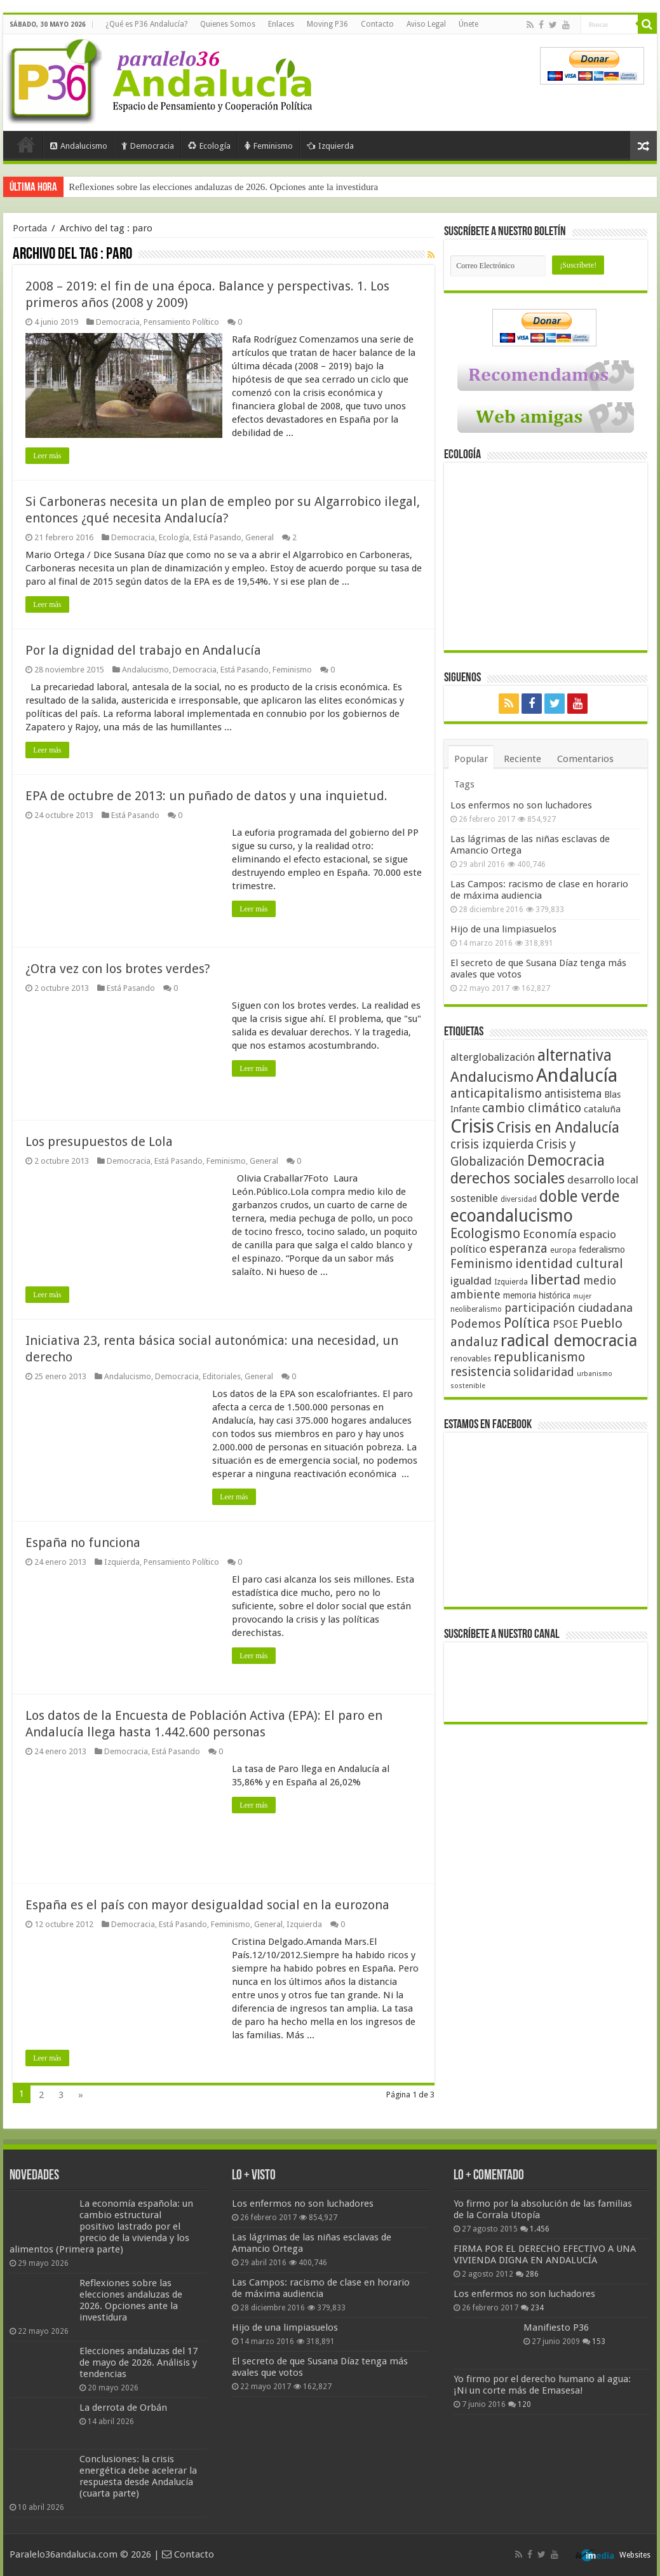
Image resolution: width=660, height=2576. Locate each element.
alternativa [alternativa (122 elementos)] (574, 1055)
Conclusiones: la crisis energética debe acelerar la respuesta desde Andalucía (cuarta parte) (138, 2476)
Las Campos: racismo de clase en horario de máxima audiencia (539, 889)
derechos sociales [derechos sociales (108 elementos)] (507, 1178)
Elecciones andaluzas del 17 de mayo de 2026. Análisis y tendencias (138, 2362)
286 (532, 2274)
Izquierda (330, 146)
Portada (26, 144)
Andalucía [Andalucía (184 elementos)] (576, 1075)
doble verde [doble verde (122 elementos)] (579, 1196)
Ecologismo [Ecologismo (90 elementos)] (485, 1233)
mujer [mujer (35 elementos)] (582, 1296)
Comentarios (585, 759)
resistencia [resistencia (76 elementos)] (480, 1372)
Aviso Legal (426, 24)
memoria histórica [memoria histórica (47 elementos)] (536, 1295)
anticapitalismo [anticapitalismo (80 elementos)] (496, 1093)
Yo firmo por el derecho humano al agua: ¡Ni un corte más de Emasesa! (542, 2384)
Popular (471, 759)
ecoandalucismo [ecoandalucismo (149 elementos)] (511, 1215)
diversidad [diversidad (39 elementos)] (519, 1199)
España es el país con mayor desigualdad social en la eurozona (207, 1904)
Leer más (47, 455)
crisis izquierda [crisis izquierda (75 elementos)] (492, 1144)
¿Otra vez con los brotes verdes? (117, 968)
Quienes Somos (227, 24)
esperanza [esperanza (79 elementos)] (518, 1248)
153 (598, 2341)
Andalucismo (78, 146)
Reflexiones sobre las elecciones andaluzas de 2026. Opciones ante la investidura (223, 187)
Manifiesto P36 (556, 2327)
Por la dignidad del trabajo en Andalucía (143, 650)
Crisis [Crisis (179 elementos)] (472, 1126)
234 (537, 2307)
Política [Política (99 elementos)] (527, 1322)
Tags (464, 784)
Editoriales (222, 1376)
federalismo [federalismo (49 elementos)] (602, 1249)
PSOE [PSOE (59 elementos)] (565, 1324)
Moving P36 (327, 24)
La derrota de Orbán (123, 2407)
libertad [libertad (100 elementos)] (555, 1279)
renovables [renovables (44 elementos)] (470, 1358)
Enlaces (281, 24)
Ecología (209, 146)
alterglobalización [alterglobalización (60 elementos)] (492, 1057)
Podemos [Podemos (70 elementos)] (475, 1323)
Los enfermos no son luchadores (521, 805)
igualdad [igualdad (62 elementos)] (471, 1280)
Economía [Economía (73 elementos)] (550, 1234)
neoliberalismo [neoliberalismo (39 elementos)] (476, 1309)
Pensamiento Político (181, 322)
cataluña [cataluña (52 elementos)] (602, 1109)
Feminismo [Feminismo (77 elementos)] (481, 1264)
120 (524, 2404)
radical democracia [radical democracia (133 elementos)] (569, 1340)
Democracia (147, 146)
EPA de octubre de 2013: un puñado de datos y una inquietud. (206, 795)
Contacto (377, 24)
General (259, 537)
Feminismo (269, 146)
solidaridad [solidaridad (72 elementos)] (543, 1372)
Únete (468, 24)
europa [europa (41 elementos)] (563, 1250)
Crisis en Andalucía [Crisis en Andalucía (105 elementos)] (558, 1127)
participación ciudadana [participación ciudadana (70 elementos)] (568, 1307)
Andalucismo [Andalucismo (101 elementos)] (492, 1076)
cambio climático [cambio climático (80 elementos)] (531, 1108)
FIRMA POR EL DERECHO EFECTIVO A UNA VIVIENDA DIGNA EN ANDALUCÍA (545, 2254)
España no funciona (82, 1542)
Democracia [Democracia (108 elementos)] (566, 1160)
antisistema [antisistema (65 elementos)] (573, 1093)
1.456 (539, 2229)
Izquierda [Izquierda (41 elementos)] (511, 1282)
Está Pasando (217, 537)
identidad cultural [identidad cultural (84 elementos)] (569, 1263)
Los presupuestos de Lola (99, 1141)
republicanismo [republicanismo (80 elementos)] (539, 1357)
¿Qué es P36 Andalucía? (146, 24)
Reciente (522, 759)
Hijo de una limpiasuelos (503, 929)
